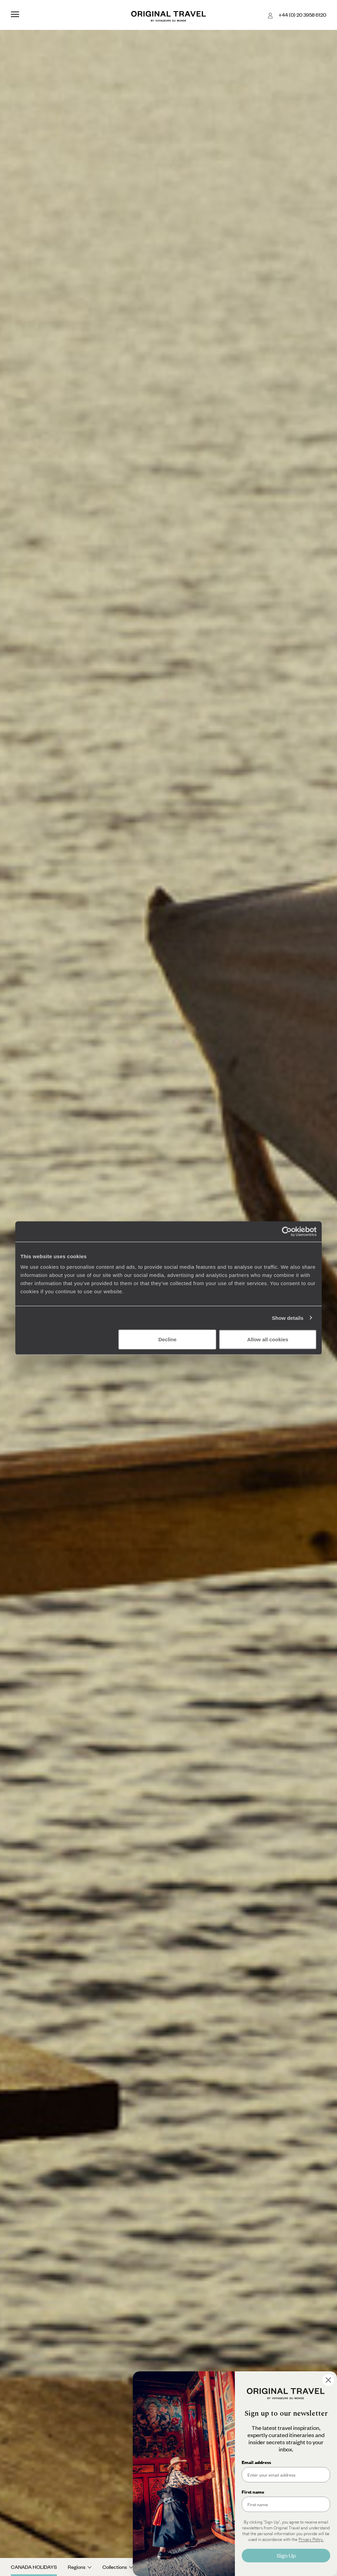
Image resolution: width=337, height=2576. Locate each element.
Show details (288, 1318)
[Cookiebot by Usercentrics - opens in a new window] (287, 1231)
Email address (256, 2462)
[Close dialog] (328, 2380)
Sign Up (286, 2555)
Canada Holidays (34, 2566)
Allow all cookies (267, 1339)
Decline (167, 1339)
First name (253, 2492)
